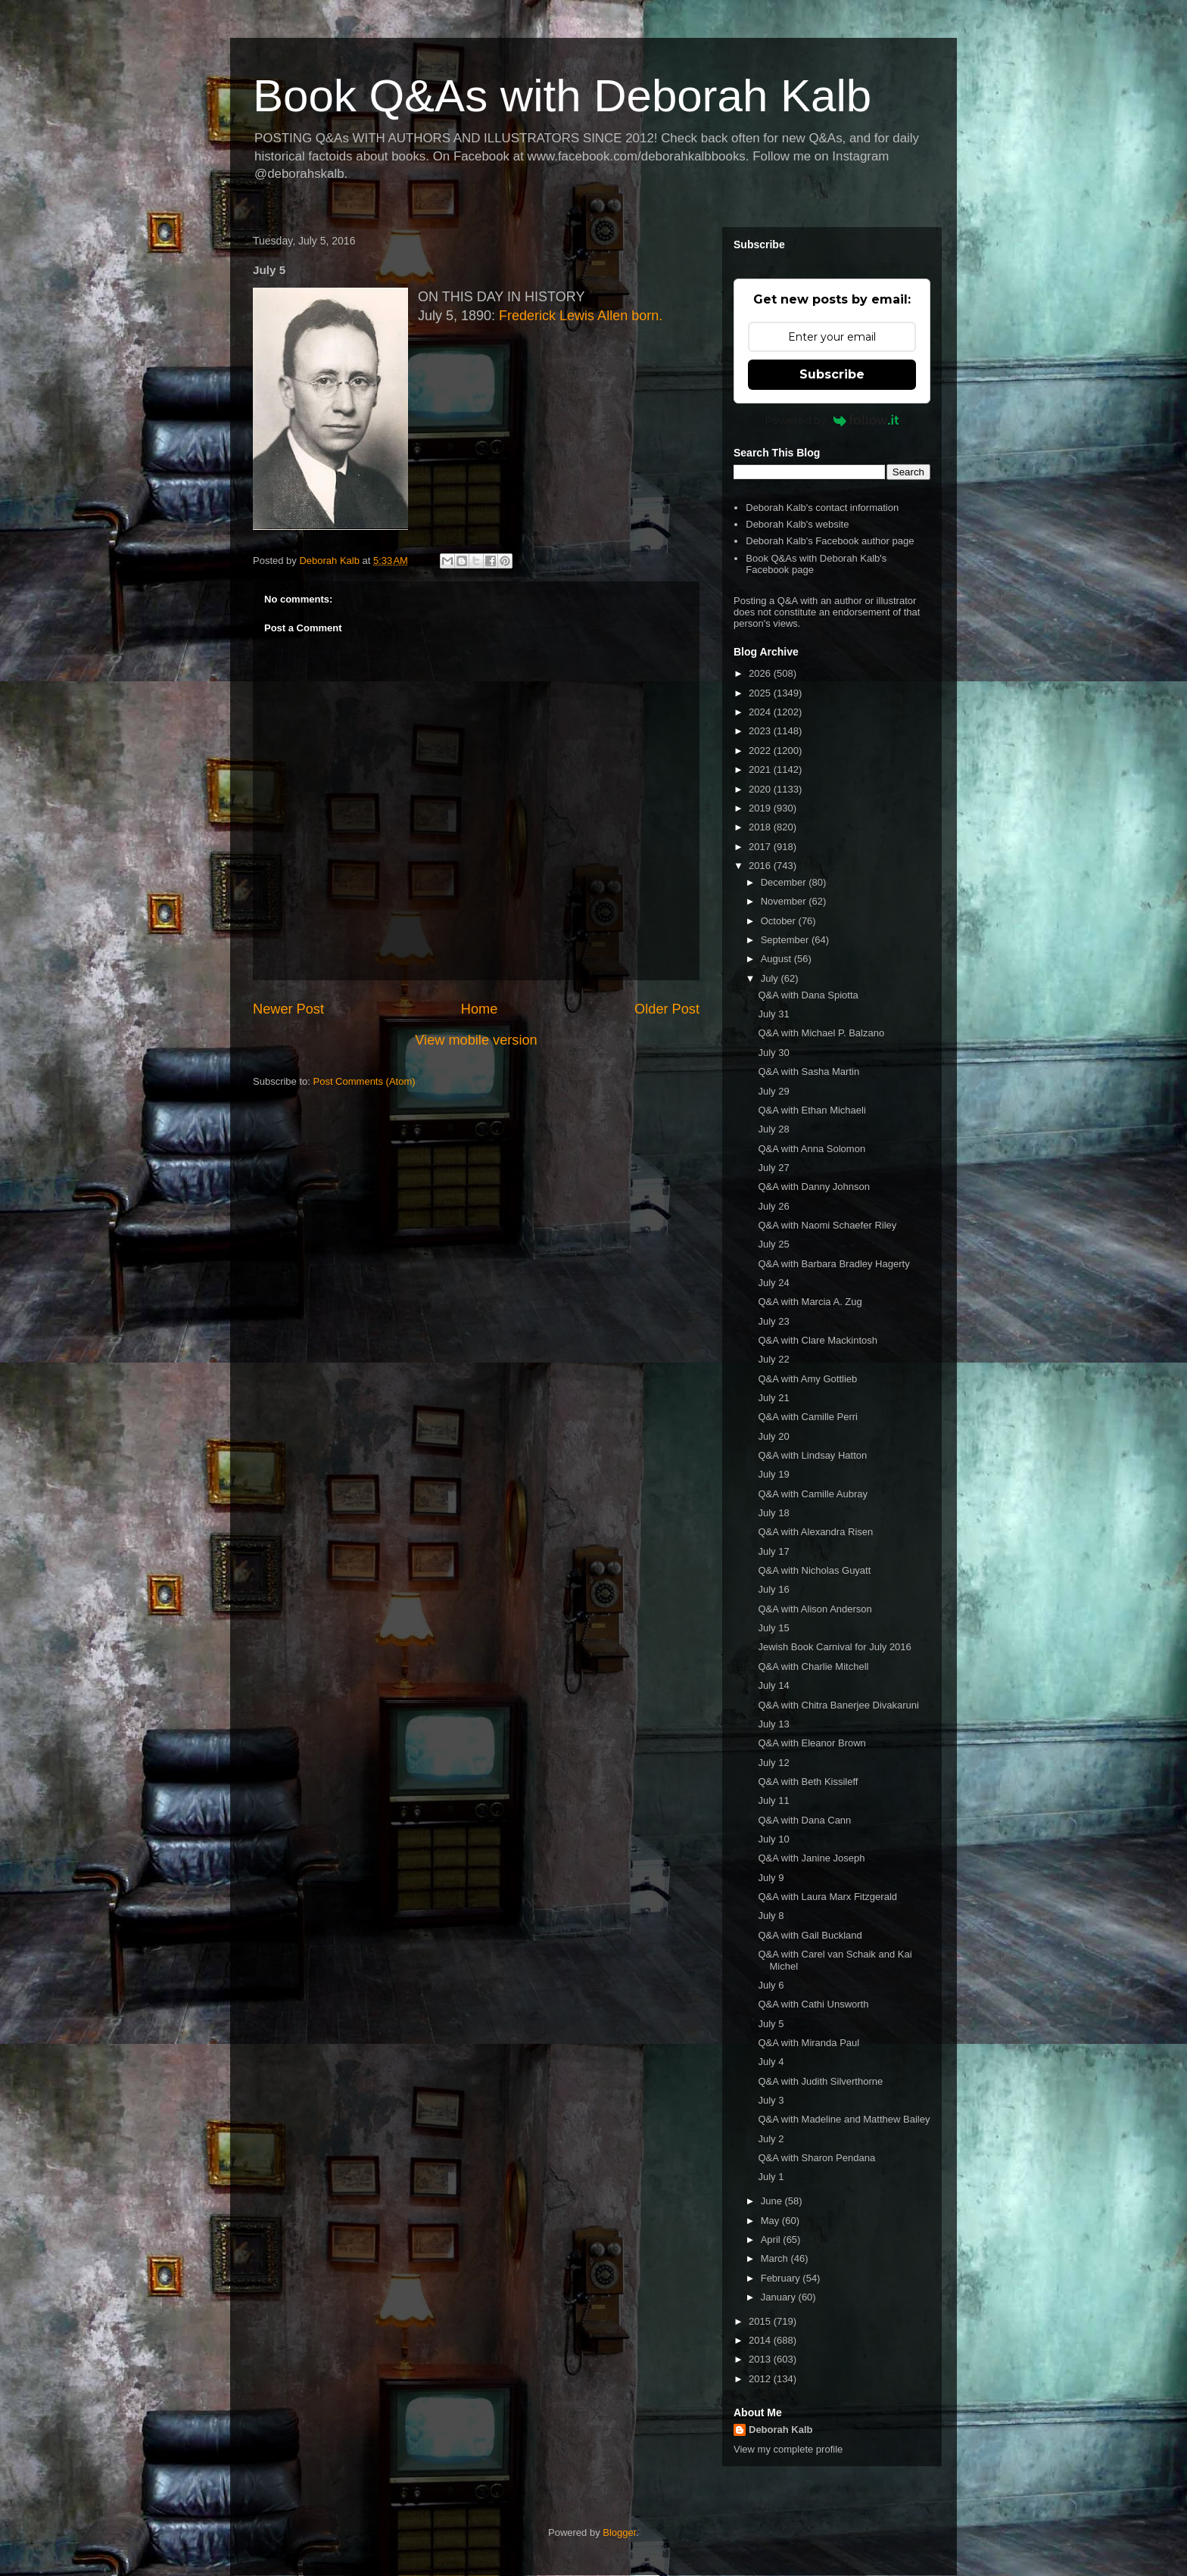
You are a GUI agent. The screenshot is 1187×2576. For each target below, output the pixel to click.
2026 (761, 673)
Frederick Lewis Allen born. (580, 315)
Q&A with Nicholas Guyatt (814, 1570)
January (780, 2297)
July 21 (773, 1397)
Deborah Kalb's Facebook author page (830, 541)
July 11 (773, 1800)
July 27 (773, 1167)
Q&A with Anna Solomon (811, 1148)
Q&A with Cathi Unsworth (813, 2004)
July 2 (771, 2139)
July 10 (773, 1839)
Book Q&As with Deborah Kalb (562, 95)
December (785, 882)
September (786, 939)
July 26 (773, 1206)
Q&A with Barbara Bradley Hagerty (833, 1263)
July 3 (771, 2100)
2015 (761, 2321)
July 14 (773, 1685)
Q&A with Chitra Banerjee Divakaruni (838, 1705)
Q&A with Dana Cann (804, 1820)
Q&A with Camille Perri (807, 1416)
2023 (761, 731)
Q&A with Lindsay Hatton (812, 1455)
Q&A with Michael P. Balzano (821, 1033)
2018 (761, 827)
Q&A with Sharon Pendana (816, 2157)
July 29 (773, 1091)
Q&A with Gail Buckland (809, 1935)
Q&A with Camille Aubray (813, 1494)
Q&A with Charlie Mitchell (813, 1666)
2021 (761, 769)
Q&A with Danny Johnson (813, 1186)
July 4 (771, 2061)
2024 (761, 712)
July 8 (771, 1915)
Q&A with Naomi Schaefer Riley (827, 1225)
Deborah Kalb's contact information (822, 507)
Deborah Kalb (781, 2429)
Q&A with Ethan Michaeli (811, 1110)
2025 (761, 693)
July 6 (771, 1985)
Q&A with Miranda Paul (808, 2042)
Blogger (619, 2532)
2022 (761, 750)
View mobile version (476, 1040)
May (771, 2220)
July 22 (773, 1359)
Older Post (666, 1009)
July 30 (773, 1052)
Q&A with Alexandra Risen (815, 1531)
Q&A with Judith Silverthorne (820, 2081)
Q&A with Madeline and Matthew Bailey (844, 2119)
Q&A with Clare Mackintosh (817, 1340)
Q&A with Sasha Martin (808, 1071)
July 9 (771, 1877)
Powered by (832, 420)
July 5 (771, 2023)
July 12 (773, 1762)
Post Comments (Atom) (364, 1081)
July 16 (773, 1589)
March (776, 2258)
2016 (761, 865)
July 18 (773, 1513)
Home (479, 1009)
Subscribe (832, 374)
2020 (761, 789)
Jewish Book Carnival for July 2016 (834, 1646)
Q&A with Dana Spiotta (808, 995)
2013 (761, 2359)
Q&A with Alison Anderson (814, 1609)
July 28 (773, 1129)
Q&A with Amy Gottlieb (807, 1379)
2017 (761, 846)
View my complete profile (788, 2449)
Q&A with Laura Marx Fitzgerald (827, 1896)
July (771, 978)
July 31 (773, 1014)
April (772, 2239)
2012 (761, 2378)
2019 (761, 808)
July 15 (773, 1628)
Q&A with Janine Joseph (811, 1858)
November (785, 901)
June (773, 2201)
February (782, 2278)
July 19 (773, 1474)
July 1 (771, 2176)
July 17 (773, 1551)
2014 (761, 2340)
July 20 (773, 1436)
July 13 (773, 1724)
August (777, 958)
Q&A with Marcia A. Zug (809, 1301)
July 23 (773, 1321)
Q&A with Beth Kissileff (808, 1781)
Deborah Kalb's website (797, 524)
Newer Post (288, 1009)
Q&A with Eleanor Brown (811, 1743)
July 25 (773, 1244)
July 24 (773, 1282)
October (780, 921)
